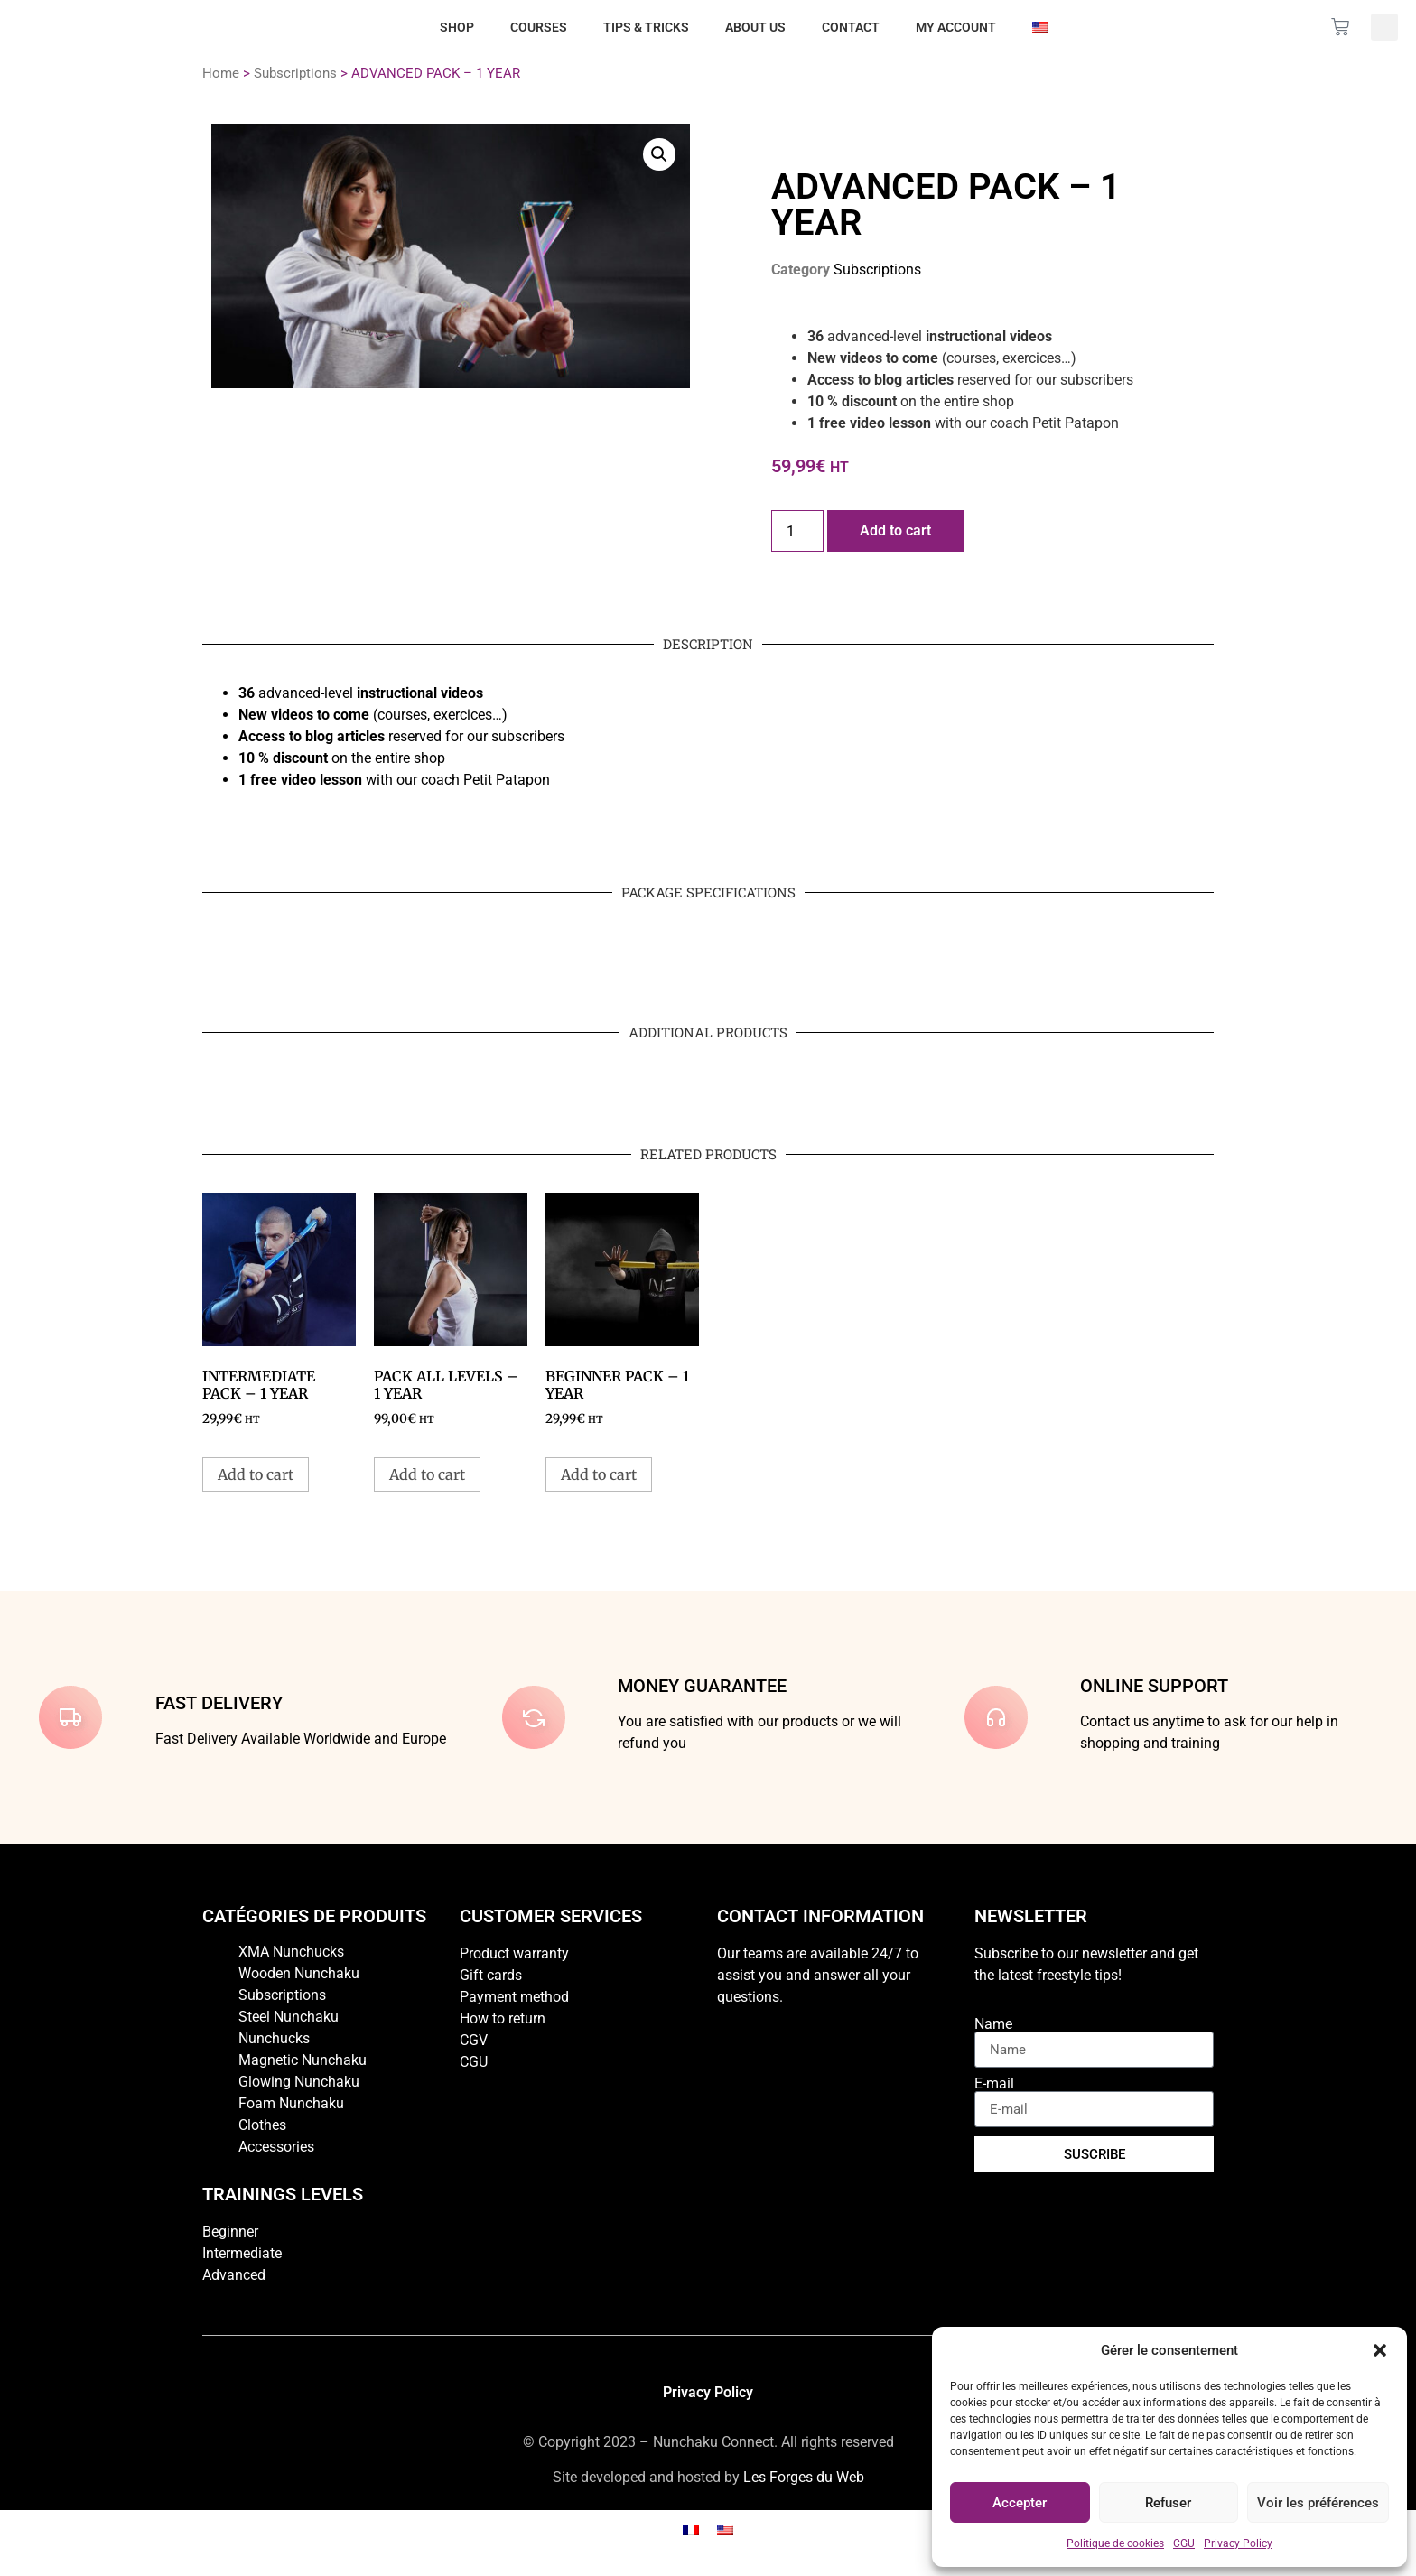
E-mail (994, 2084)
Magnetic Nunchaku (302, 2060)
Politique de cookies (1115, 2543)
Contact (851, 27)
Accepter (1019, 2503)
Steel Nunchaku (288, 2016)
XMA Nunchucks (291, 1951)
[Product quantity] (797, 531)
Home (220, 73)
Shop (457, 27)
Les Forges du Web (803, 2477)
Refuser (1168, 2503)
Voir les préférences (1318, 2503)
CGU (1184, 2543)
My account (956, 27)
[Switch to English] (725, 2529)
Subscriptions (295, 73)
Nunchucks (274, 2038)
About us (755, 27)
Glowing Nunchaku (298, 2081)
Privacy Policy (1238, 2543)
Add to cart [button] (255, 1474)
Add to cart (895, 530)
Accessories (276, 2146)
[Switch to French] (691, 2529)
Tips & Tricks (646, 27)
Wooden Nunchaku (298, 1973)
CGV (474, 2040)
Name (993, 2024)
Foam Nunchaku (291, 2103)
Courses (538, 27)
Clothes (262, 2125)
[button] (1380, 2350)
